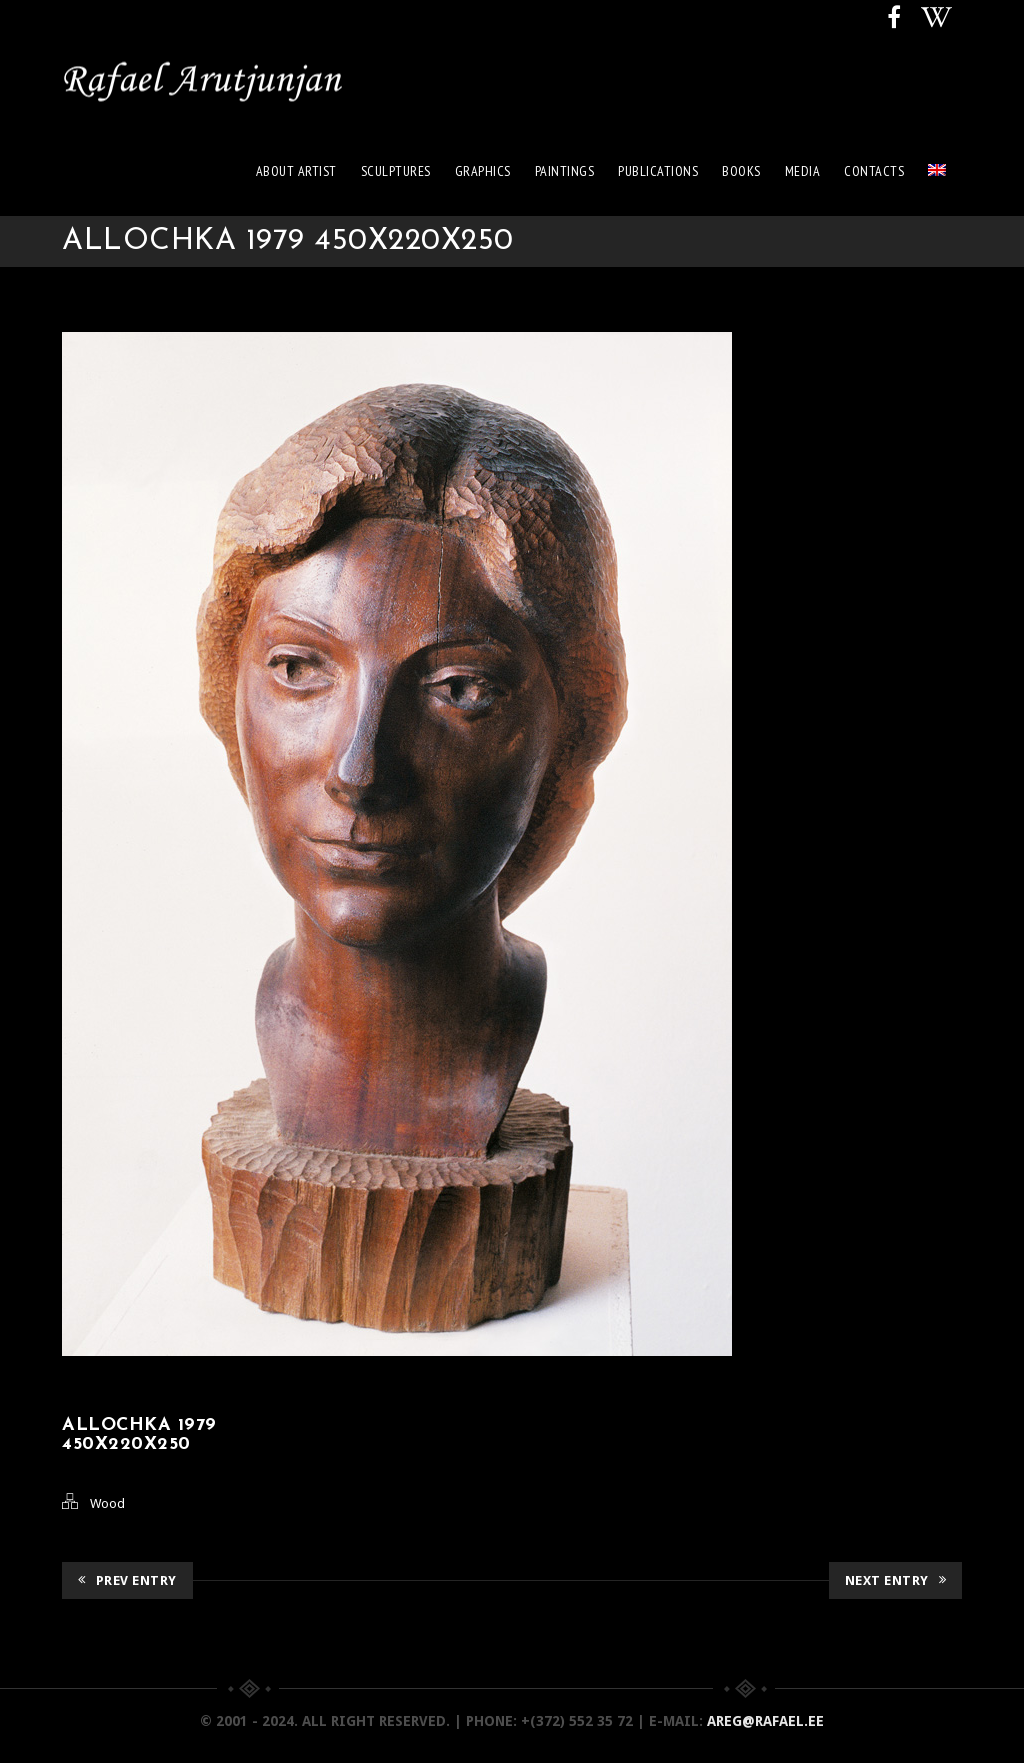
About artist (296, 171)
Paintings (565, 171)
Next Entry (896, 1580)
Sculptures (396, 171)
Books (741, 171)
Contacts (874, 171)
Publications (658, 171)
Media (803, 171)
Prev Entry (127, 1580)
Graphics (483, 171)
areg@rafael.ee (765, 1721)
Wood (107, 1503)
